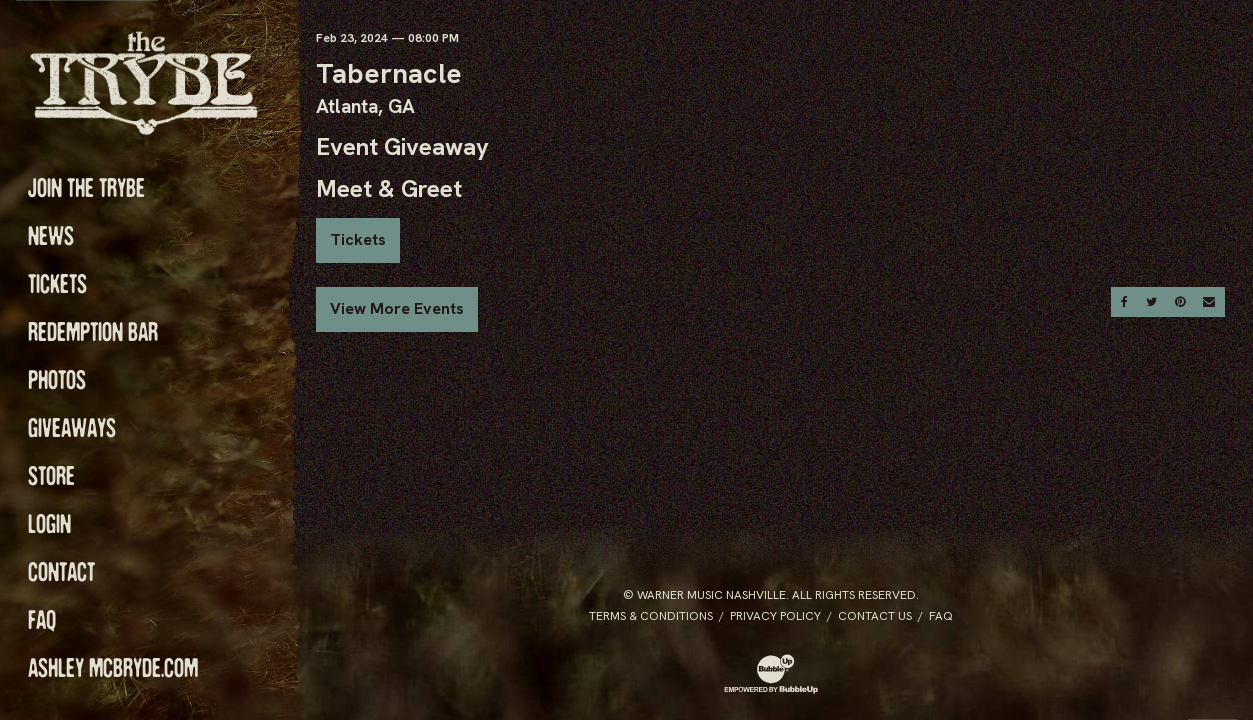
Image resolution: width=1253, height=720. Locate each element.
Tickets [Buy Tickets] (358, 239)
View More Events (397, 308)
